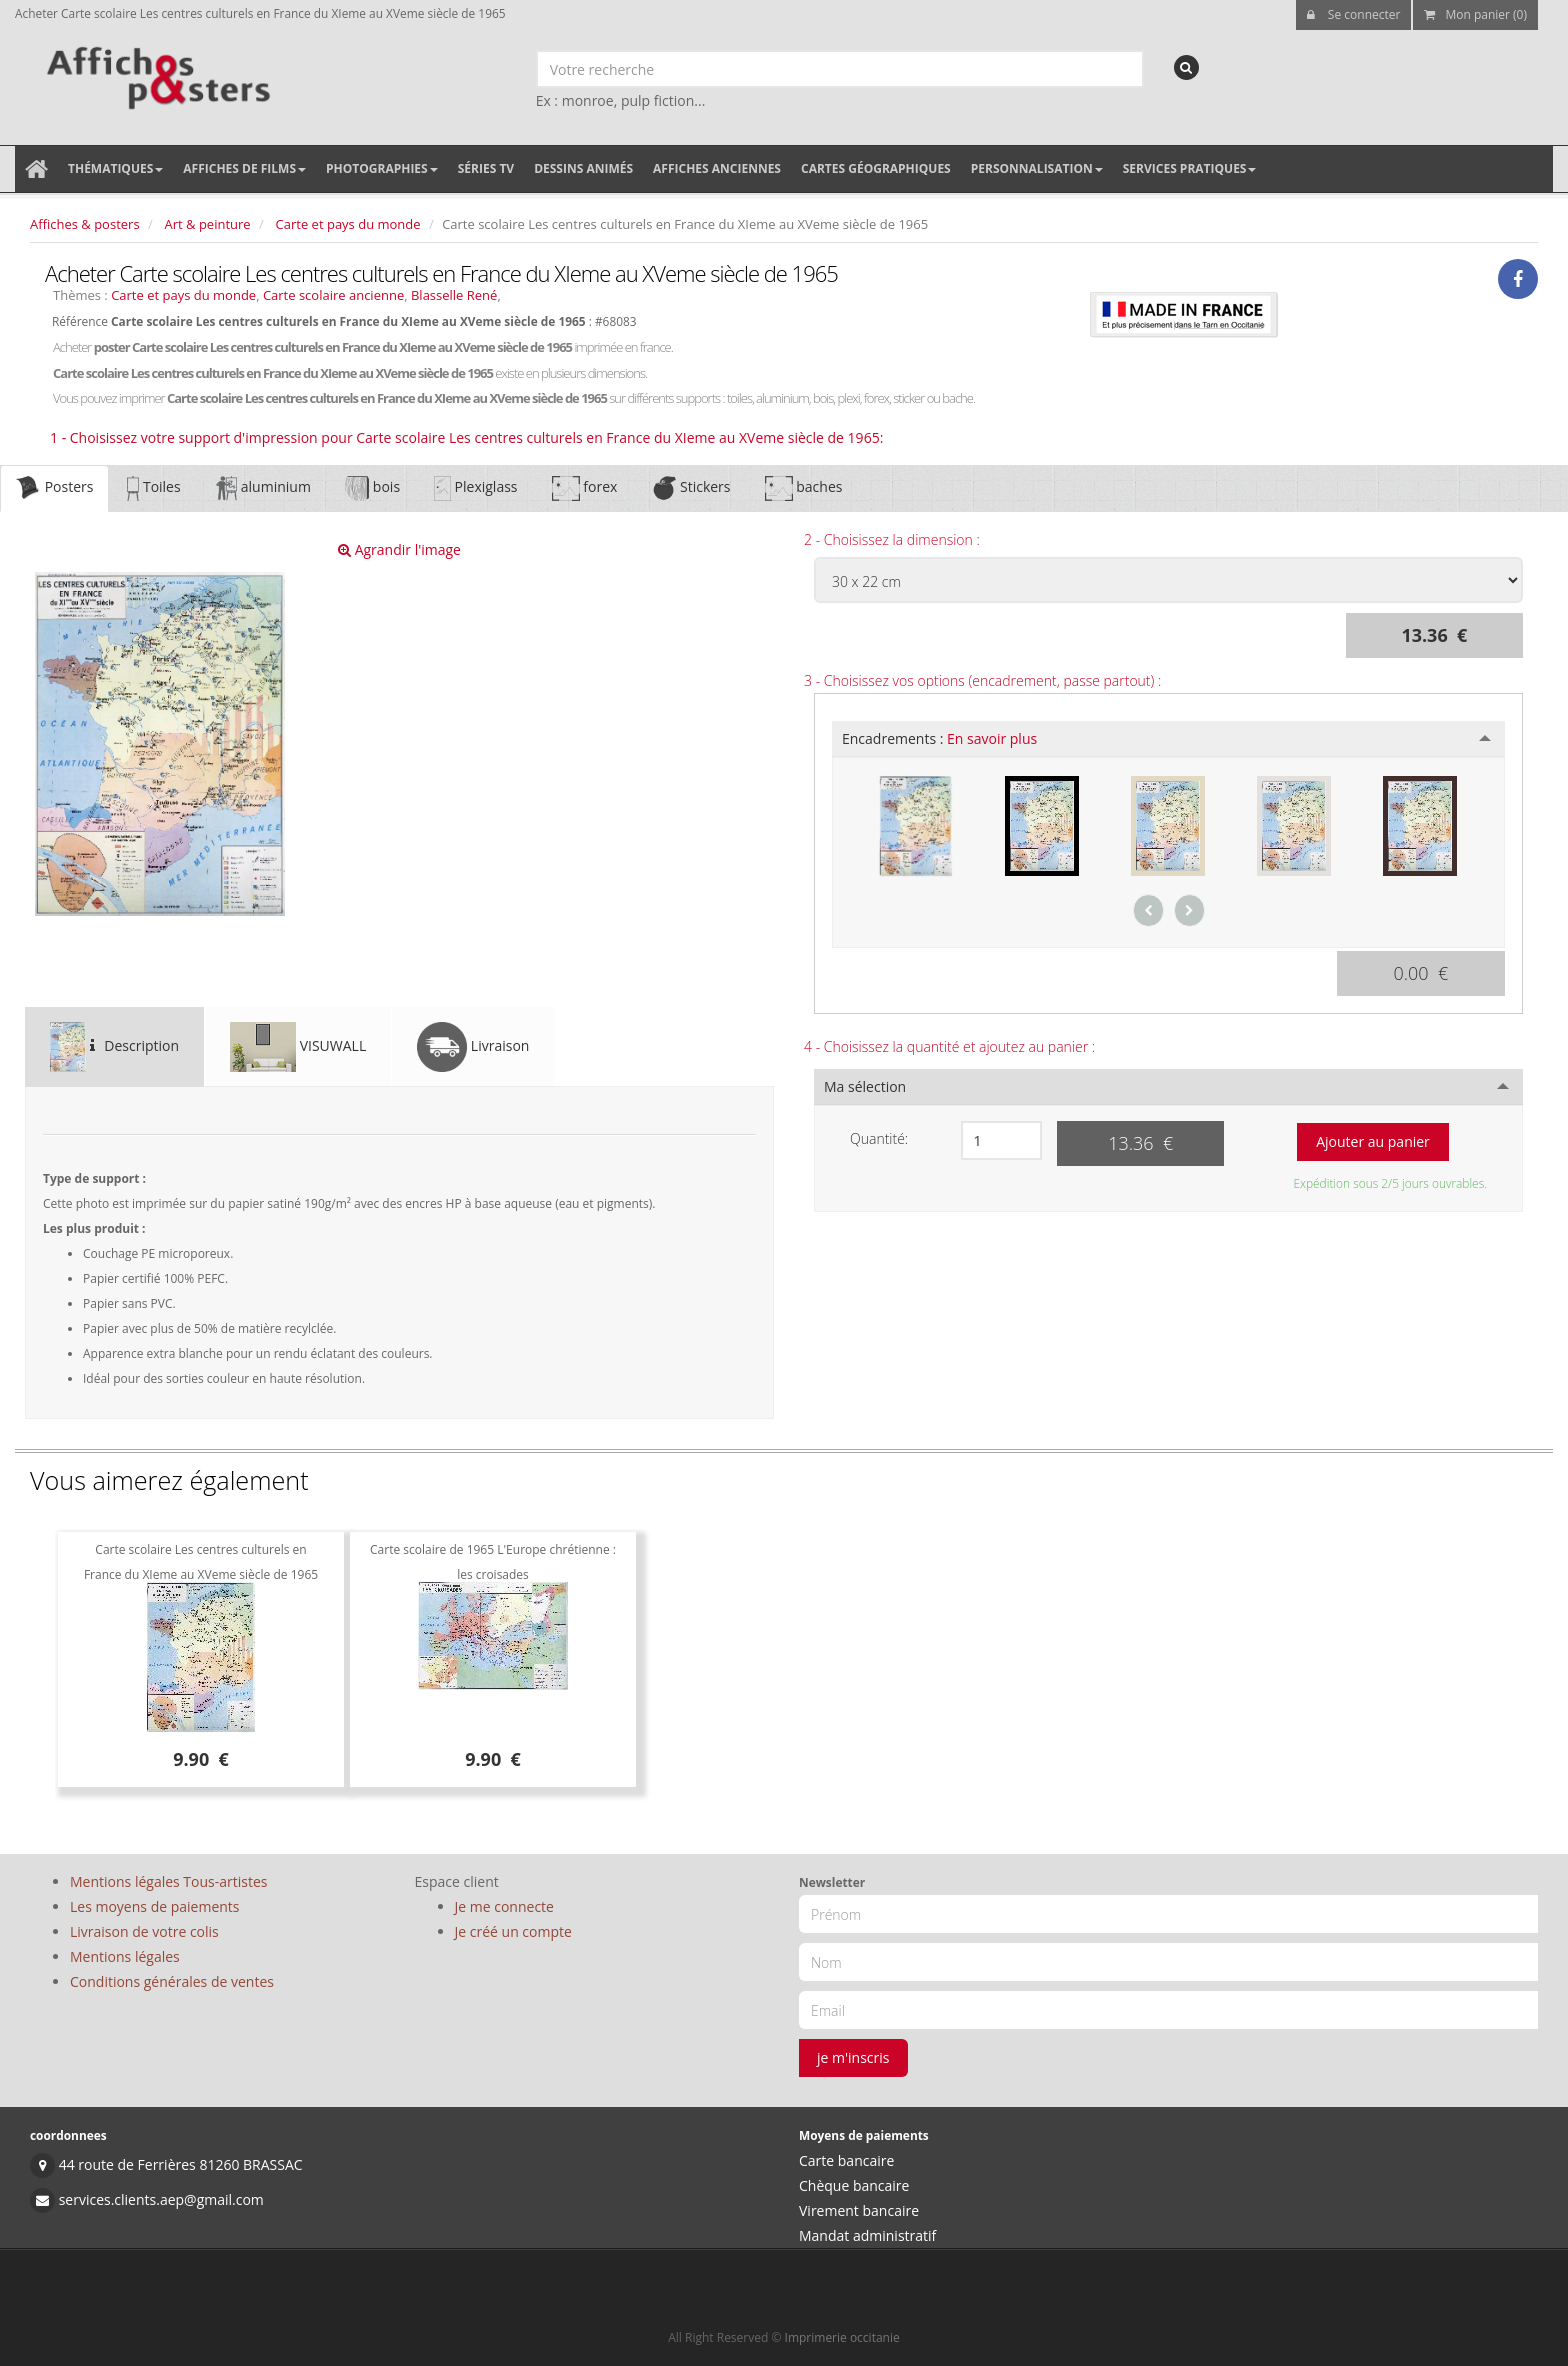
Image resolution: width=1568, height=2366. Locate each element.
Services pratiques (1190, 168)
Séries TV (486, 168)
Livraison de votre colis (144, 1931)
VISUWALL (298, 1047)
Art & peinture (208, 224)
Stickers (690, 488)
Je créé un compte (513, 1931)
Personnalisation (1037, 168)
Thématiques (115, 168)
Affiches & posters (85, 224)
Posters (54, 488)
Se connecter (1354, 14)
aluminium (263, 488)
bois (372, 488)
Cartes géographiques (876, 168)
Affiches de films (244, 168)
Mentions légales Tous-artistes (168, 1881)
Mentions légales (125, 1956)
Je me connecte (504, 1906)
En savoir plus (992, 738)
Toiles (153, 488)
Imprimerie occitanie (842, 2337)
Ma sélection (865, 1086)
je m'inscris (853, 2057)
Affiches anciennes (717, 168)
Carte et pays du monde (348, 224)
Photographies (382, 168)
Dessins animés (583, 168)
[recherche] (1186, 67)
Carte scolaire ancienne (333, 295)
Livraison (473, 1047)
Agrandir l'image (399, 549)
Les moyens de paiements (155, 1906)
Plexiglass (475, 488)
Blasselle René (454, 295)
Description (114, 1047)
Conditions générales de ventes (172, 1981)
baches (804, 488)
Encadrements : (939, 738)
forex (585, 488)
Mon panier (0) (1475, 14)
